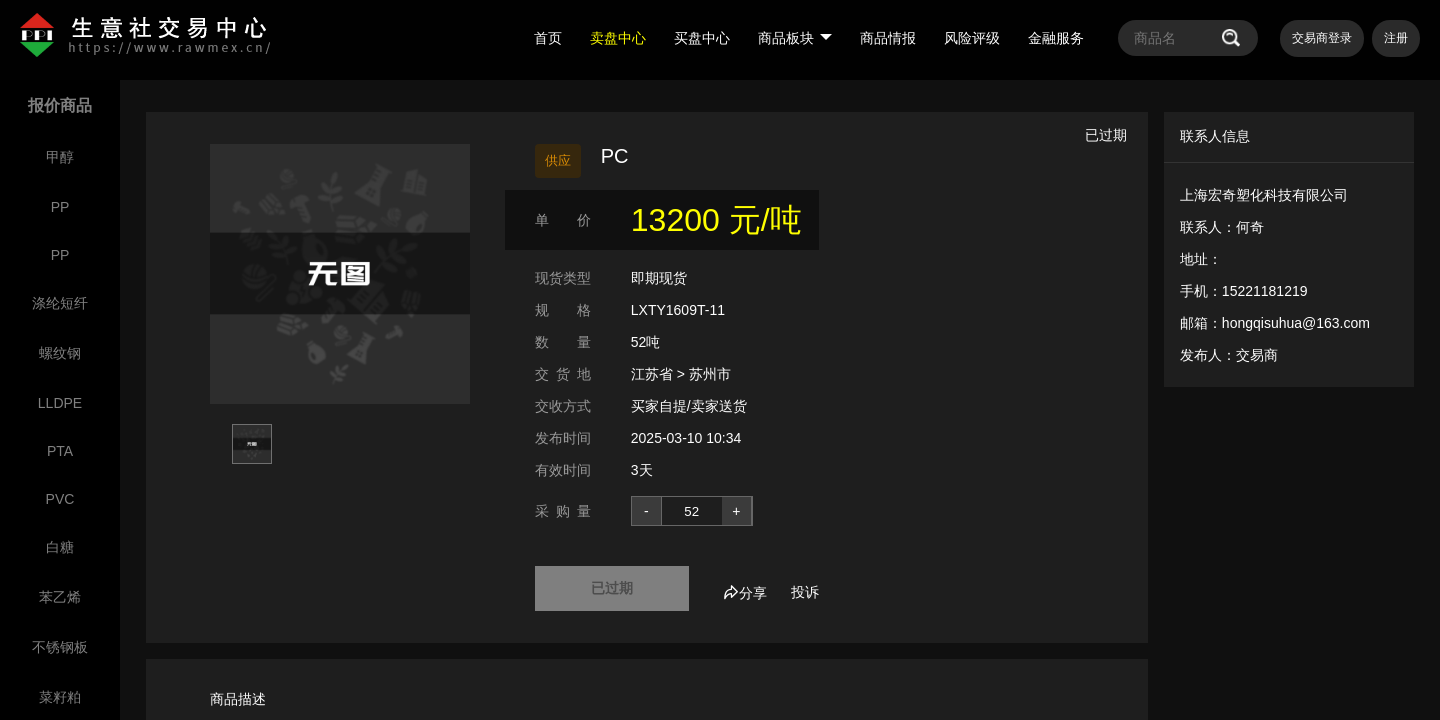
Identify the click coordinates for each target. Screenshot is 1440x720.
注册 (1396, 38)
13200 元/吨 (716, 220)
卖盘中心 (618, 38)
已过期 (612, 588)
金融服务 (1056, 38)
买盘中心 (702, 38)
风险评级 (972, 38)
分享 (745, 593)
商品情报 (888, 38)
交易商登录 (1322, 38)
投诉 (805, 592)
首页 (548, 38)
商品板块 (795, 38)
